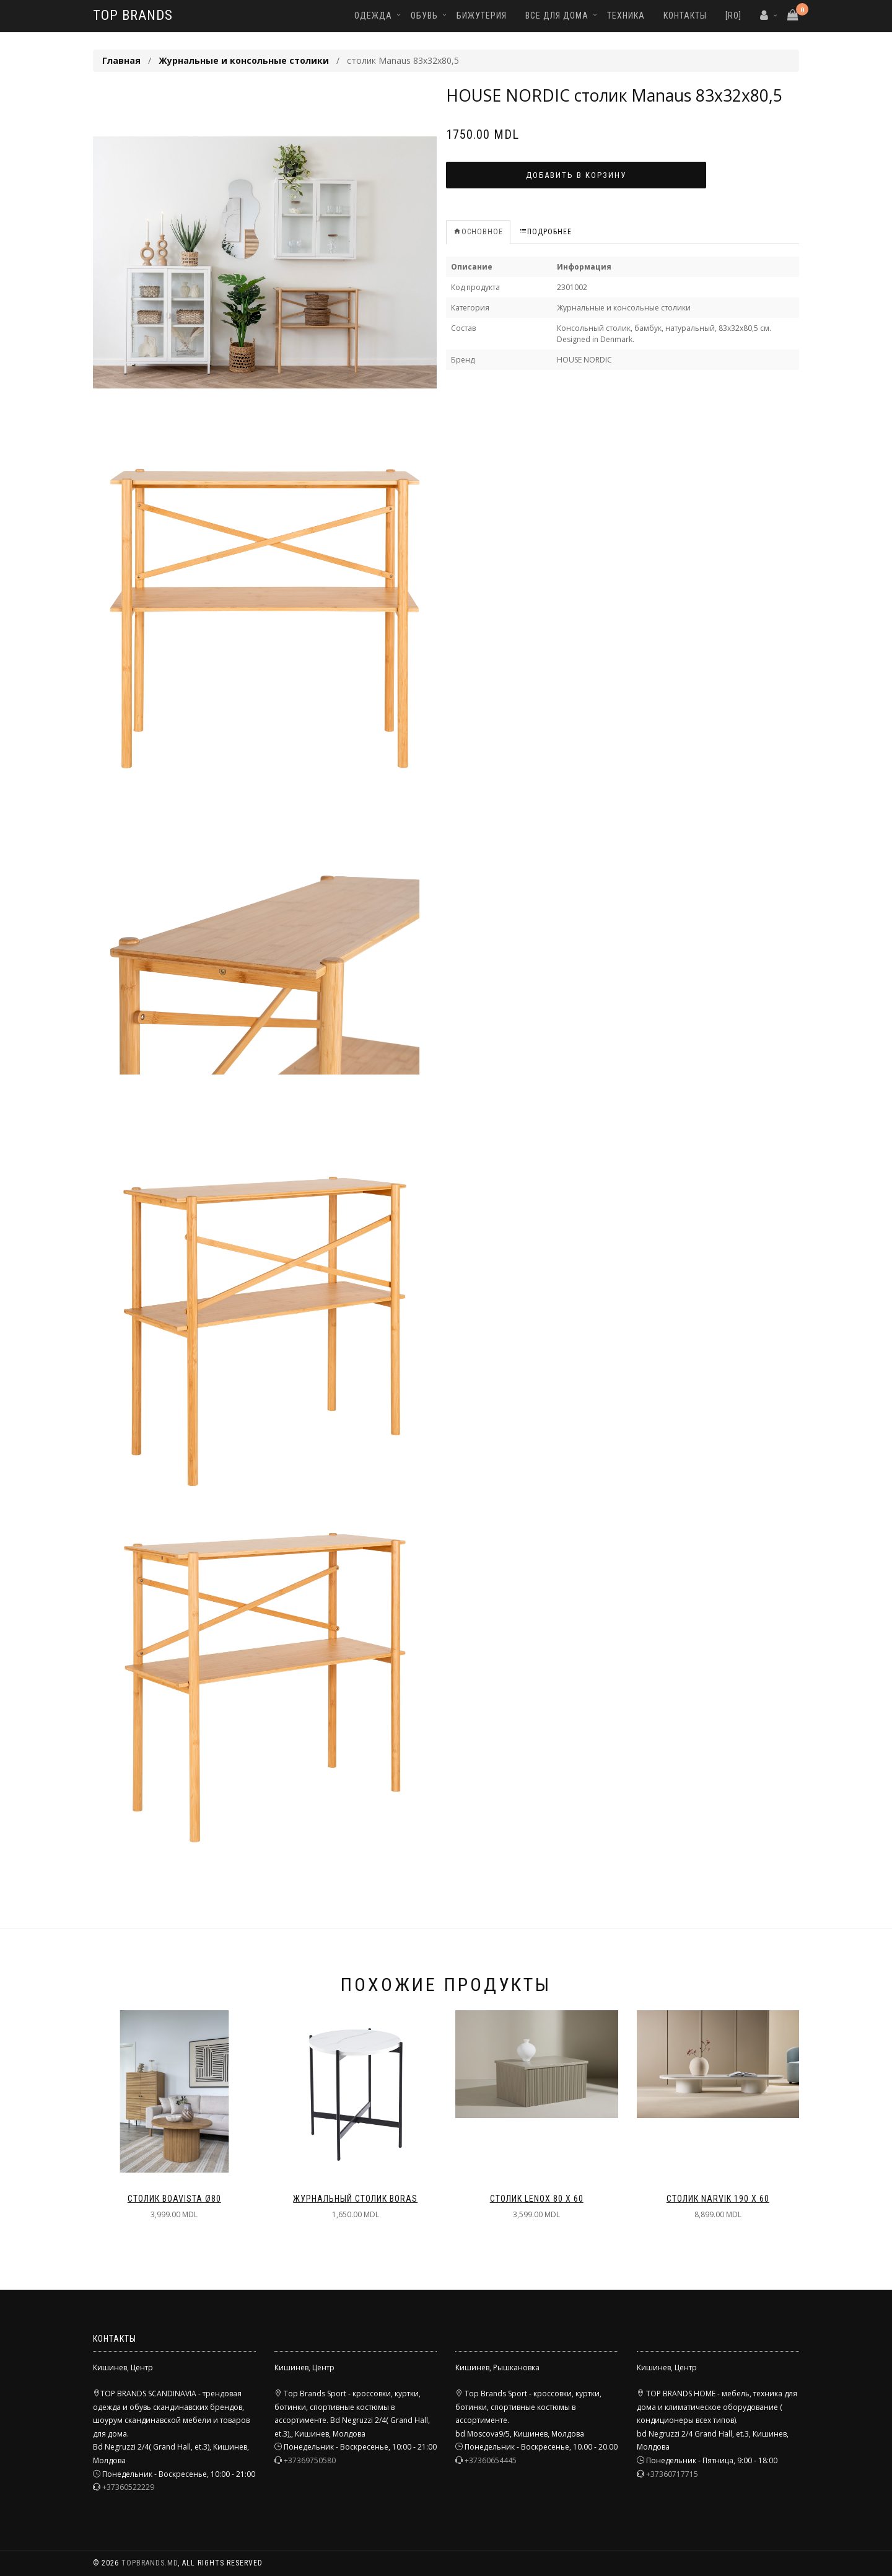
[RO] (733, 15)
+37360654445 (491, 2460)
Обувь (424, 15)
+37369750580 (310, 2460)
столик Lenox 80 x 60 (537, 2199)
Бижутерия (482, 15)
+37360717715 (672, 2474)
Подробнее (545, 231)
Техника (626, 15)
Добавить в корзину (576, 175)
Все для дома (556, 15)
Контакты (685, 15)
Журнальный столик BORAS (355, 2199)
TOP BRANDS (133, 15)
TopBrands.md (149, 2563)
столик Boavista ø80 (174, 2199)
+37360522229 (128, 2487)
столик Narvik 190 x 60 (718, 2199)
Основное (478, 231)
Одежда (373, 15)
